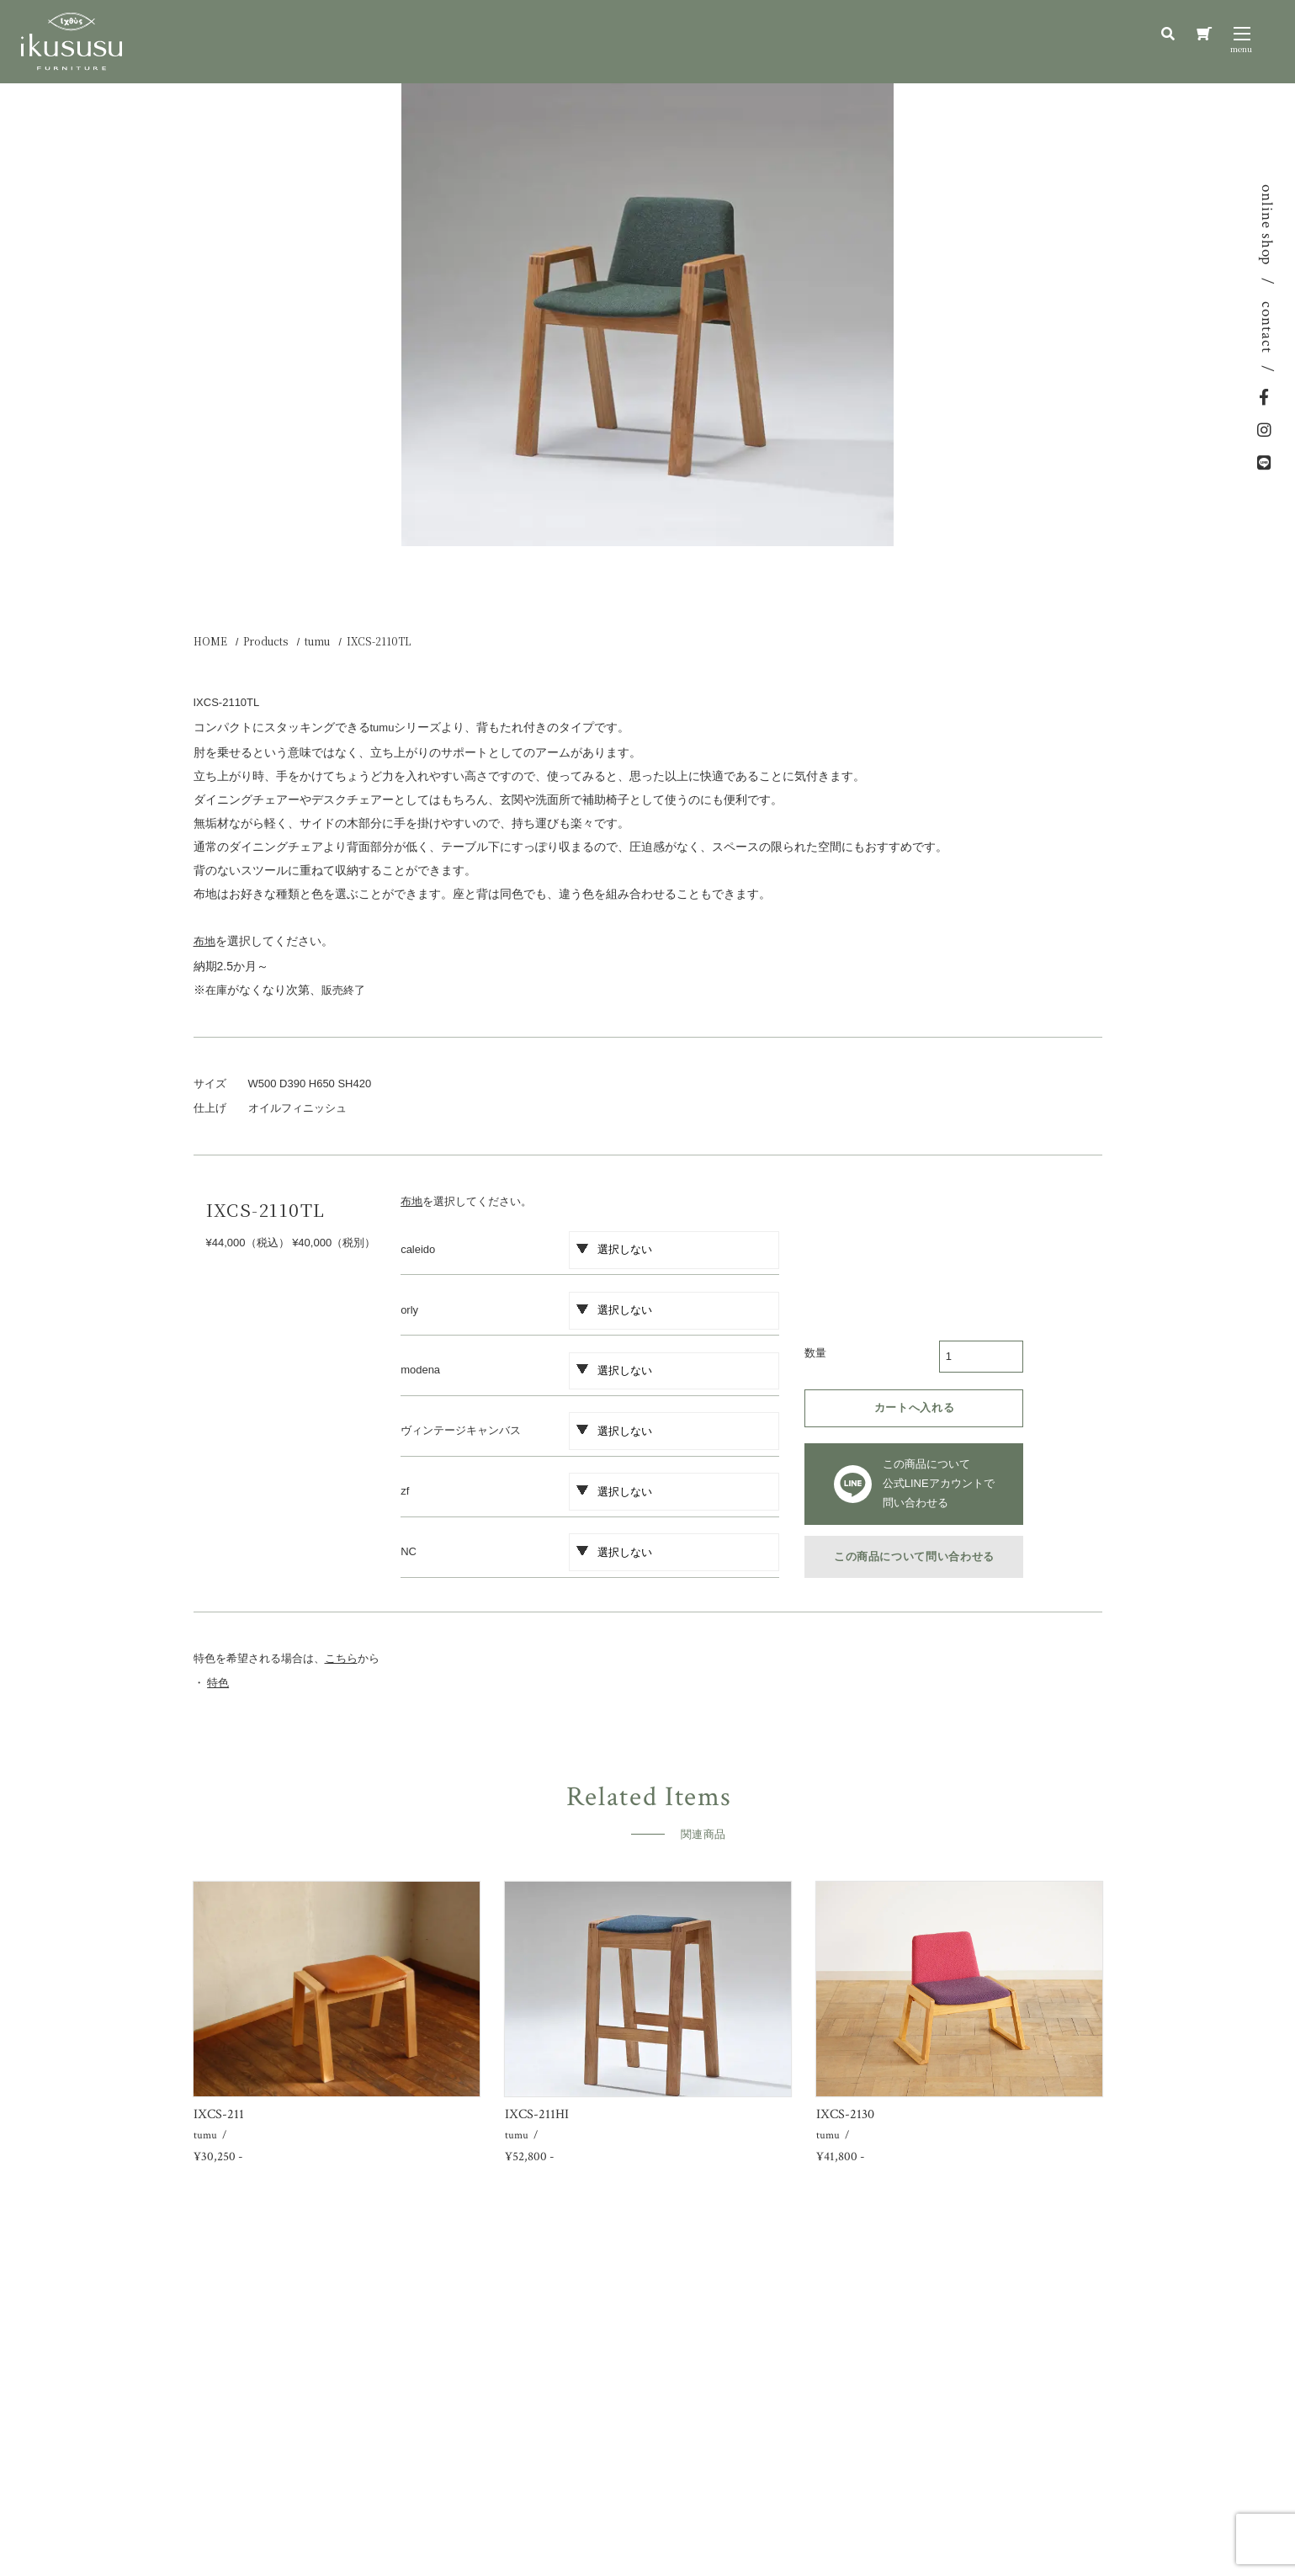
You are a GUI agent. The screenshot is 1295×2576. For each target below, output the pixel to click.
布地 (411, 1201)
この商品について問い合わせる (914, 1556)
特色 (218, 1682)
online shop (1266, 224)
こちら (341, 1658)
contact (1266, 327)
